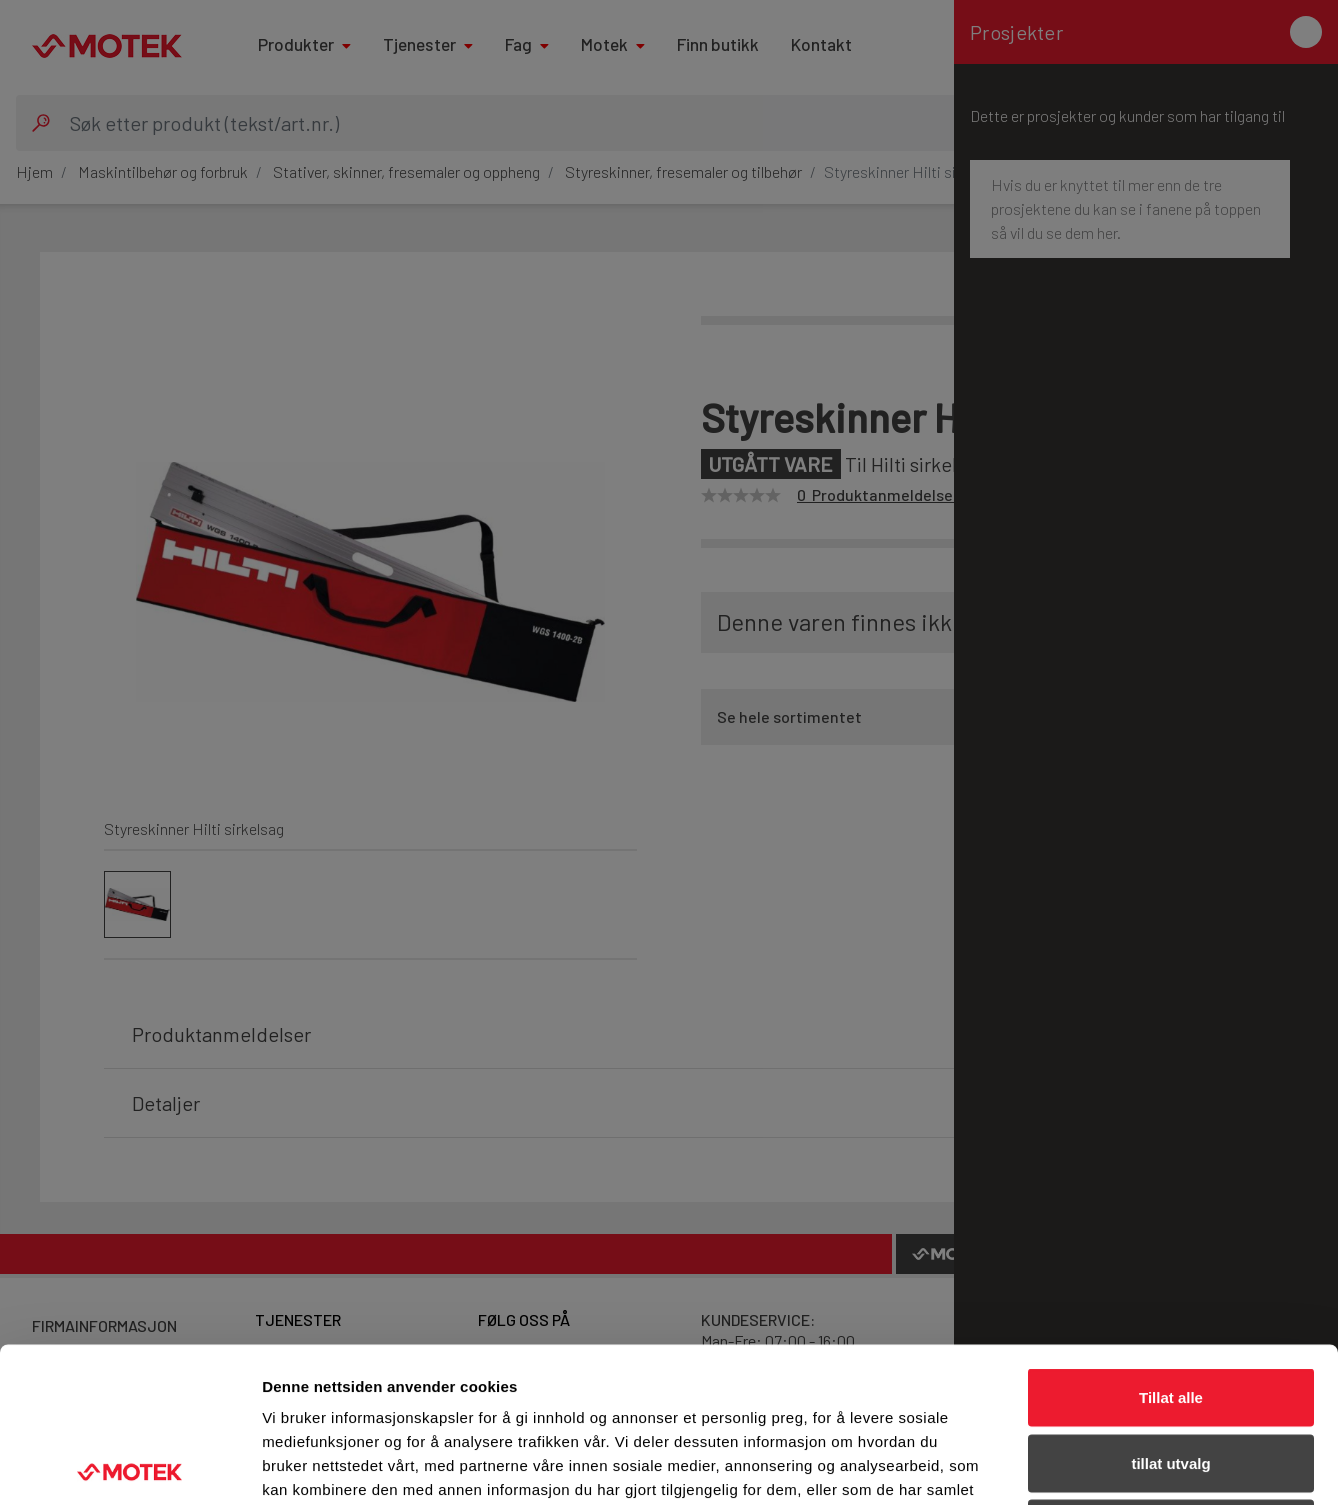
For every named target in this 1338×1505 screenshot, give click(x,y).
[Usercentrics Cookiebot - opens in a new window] (129, 1466)
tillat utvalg (1170, 1308)
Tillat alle (1171, 1242)
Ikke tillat (1171, 1373)
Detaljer (1065, 1465)
